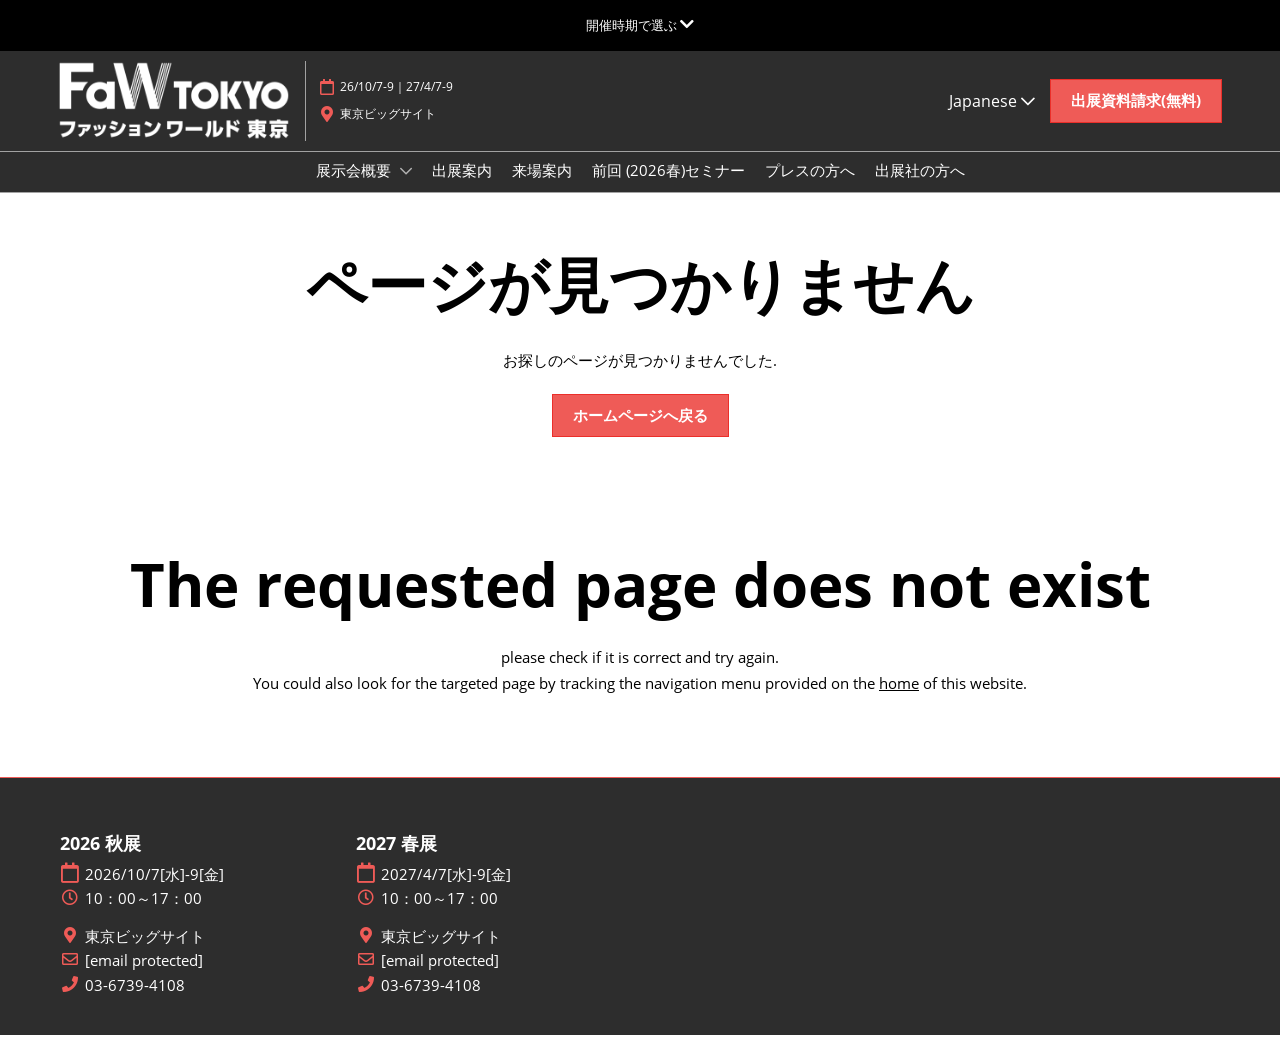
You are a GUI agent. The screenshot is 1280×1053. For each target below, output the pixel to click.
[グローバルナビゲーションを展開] (640, 25)
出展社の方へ (920, 189)
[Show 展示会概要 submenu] (406, 190)
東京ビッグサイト (145, 954)
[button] (1136, 120)
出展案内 (462, 189)
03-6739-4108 (135, 1003)
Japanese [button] (992, 120)
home (899, 701)
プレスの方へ (810, 189)
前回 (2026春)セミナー (668, 189)
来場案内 (542, 189)
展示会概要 (355, 189)
